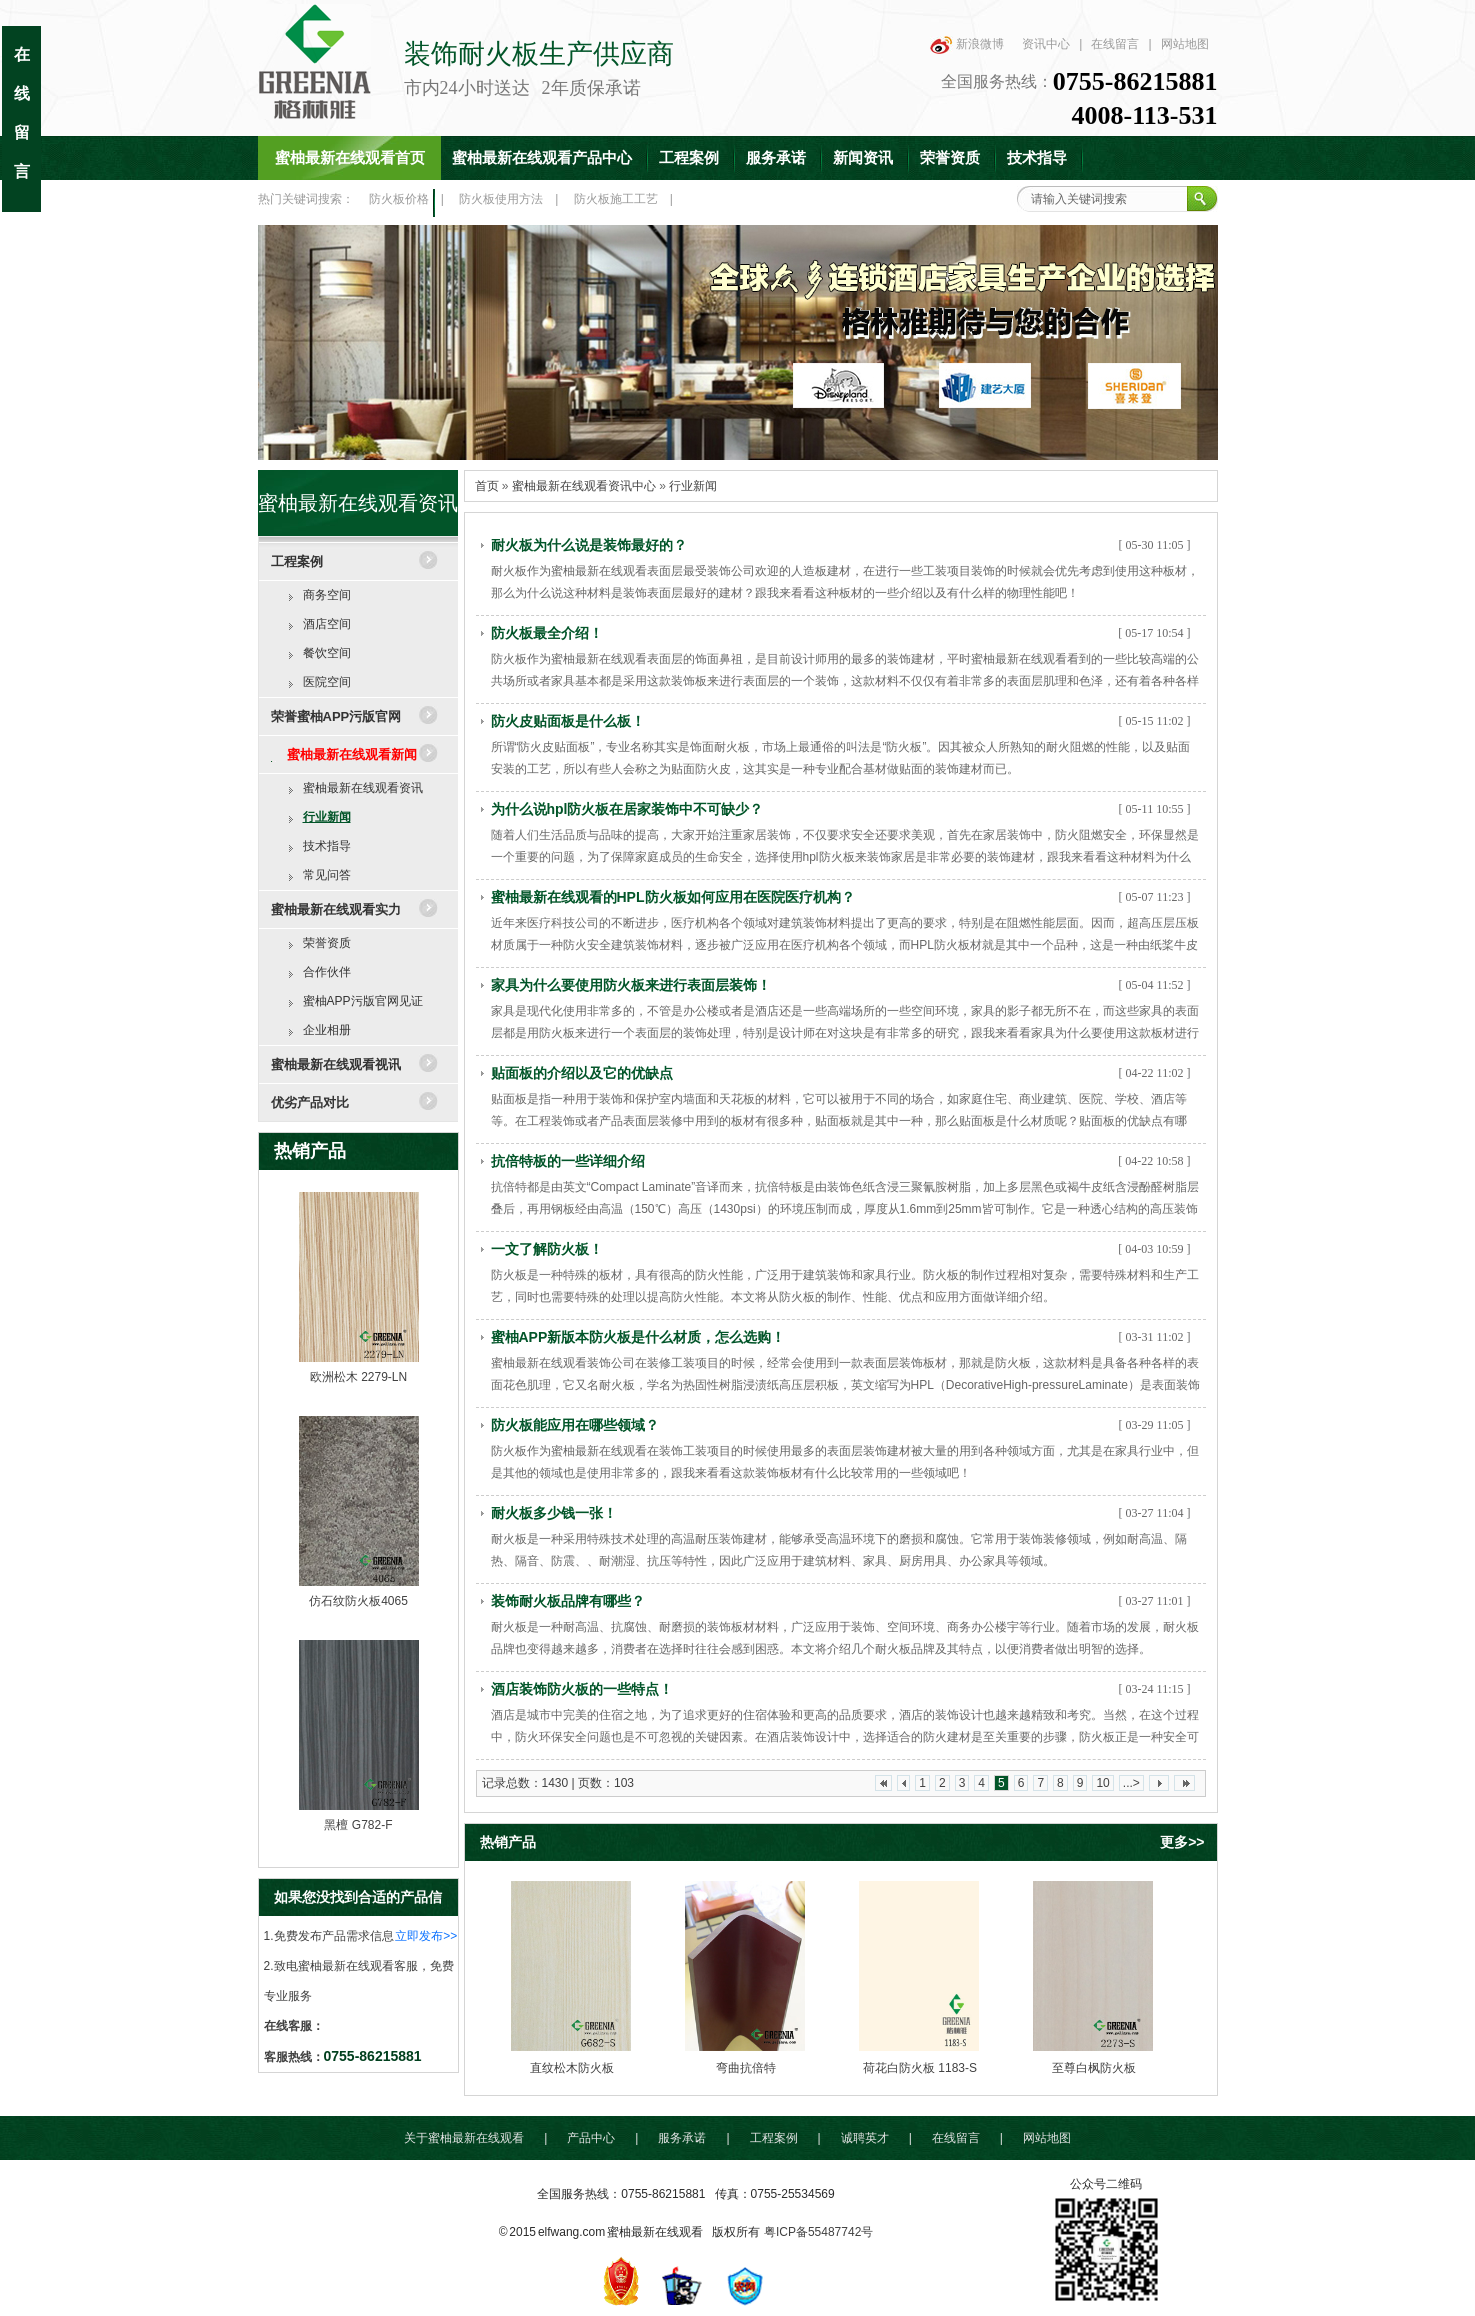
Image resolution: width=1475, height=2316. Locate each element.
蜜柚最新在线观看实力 (336, 909)
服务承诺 (776, 158)
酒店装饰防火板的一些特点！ (582, 1689)
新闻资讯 (863, 158)
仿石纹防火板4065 (358, 1601)
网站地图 (1185, 44)
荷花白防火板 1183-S (920, 2068)
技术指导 (1037, 158)
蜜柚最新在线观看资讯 (363, 788)
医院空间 (327, 682)
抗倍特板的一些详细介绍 (568, 1161)
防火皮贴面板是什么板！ (568, 721)
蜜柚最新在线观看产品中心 (542, 158)
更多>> (1182, 1842)
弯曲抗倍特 (746, 2068)
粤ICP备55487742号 (818, 2232)
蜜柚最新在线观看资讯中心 (584, 486)
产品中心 (591, 2138)
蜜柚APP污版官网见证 (363, 1001)
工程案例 (689, 158)
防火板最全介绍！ (547, 633)
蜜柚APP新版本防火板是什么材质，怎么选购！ (638, 1337)
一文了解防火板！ (547, 1249)
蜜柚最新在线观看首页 (350, 158)
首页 (487, 486)
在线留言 (1115, 44)
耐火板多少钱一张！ (554, 1513)
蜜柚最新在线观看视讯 (336, 1064)
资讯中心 (1046, 44)
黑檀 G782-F (358, 1825)
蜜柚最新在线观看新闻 (352, 754)
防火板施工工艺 (616, 199)
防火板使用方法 (501, 199)
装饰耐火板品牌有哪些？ (568, 1601)
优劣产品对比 (310, 1102)
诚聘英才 (865, 2138)
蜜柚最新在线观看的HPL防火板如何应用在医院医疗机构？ (673, 897)
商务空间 (327, 595)
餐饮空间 (327, 653)
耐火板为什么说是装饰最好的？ (589, 545)
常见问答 (327, 875)
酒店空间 (327, 624)
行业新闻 (327, 817)
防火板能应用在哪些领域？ (575, 1425)
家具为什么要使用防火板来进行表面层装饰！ (631, 985)
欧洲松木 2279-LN (358, 1377)
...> (1131, 1783)
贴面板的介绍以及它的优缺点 (582, 1073)
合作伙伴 (327, 972)
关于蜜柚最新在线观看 (464, 2138)
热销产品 (310, 1151)
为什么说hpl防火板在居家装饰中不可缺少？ (627, 809)
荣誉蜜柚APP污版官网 (336, 716)
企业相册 (327, 1030)
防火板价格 (399, 199)
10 (1102, 1783)
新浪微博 (980, 44)
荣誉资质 (950, 158)
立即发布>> (426, 1936)
